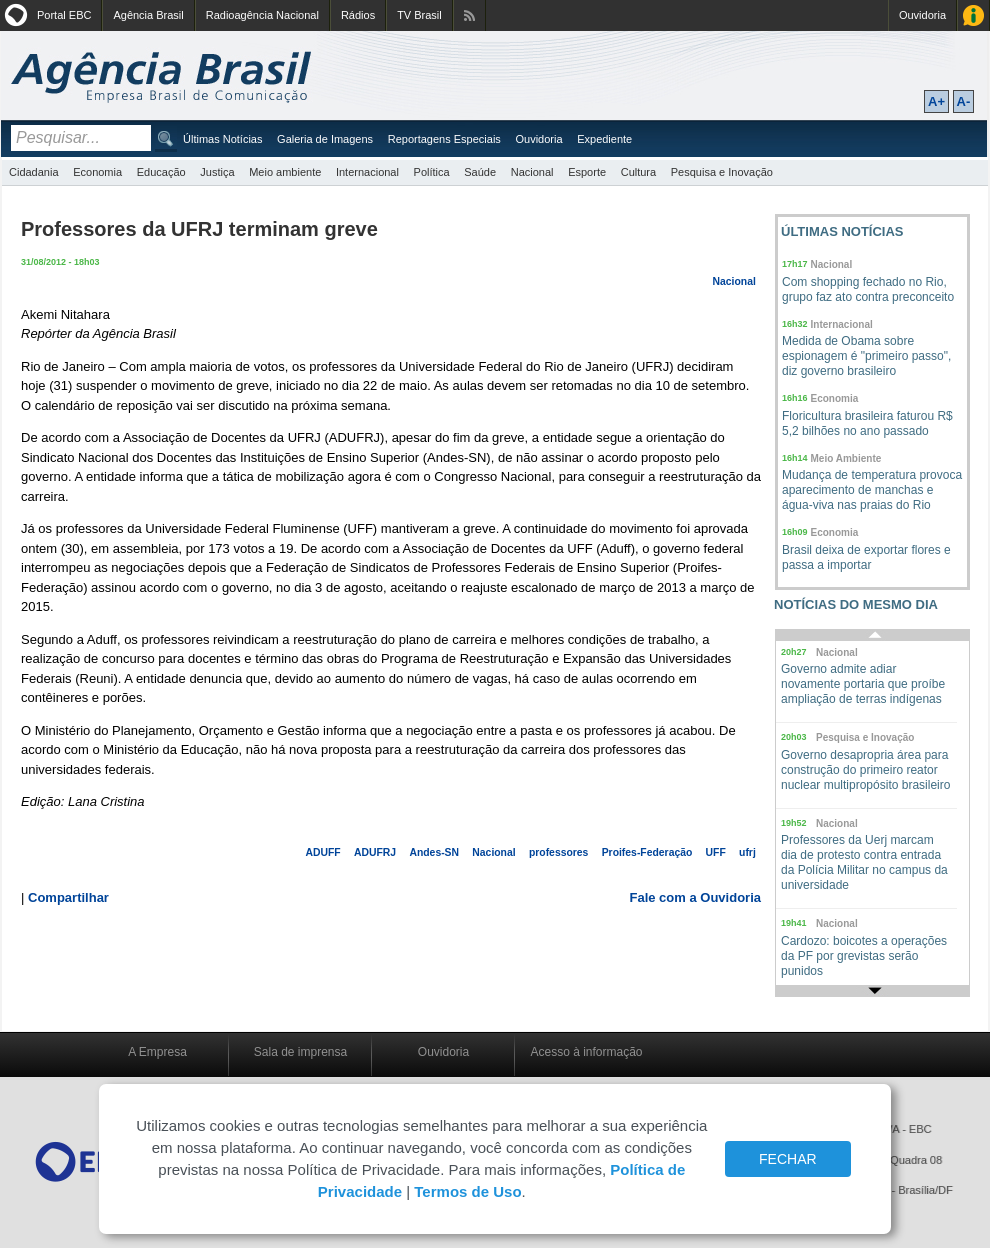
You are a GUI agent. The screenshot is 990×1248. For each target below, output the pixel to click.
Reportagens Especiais (444, 139)
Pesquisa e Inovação (722, 172)
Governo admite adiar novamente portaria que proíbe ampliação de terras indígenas (863, 684)
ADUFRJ (375, 852)
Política (432, 172)
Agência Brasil (148, 15)
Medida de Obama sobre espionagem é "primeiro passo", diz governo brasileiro (866, 356)
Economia (97, 172)
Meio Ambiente (846, 458)
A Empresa (157, 1052)
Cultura (638, 172)
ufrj (747, 852)
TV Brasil (419, 15)
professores (558, 852)
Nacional (532, 172)
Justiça (217, 172)
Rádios (358, 15)
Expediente (604, 139)
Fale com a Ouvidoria (696, 897)
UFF (716, 852)
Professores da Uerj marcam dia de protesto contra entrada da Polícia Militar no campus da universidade (864, 862)
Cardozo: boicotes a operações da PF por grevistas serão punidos (864, 956)
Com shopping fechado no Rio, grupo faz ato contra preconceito (868, 289)
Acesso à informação (586, 1052)
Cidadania (34, 172)
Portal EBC (64, 15)
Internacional (367, 172)
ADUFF (323, 852)
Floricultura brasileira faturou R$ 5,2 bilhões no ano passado (867, 423)
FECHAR (788, 1159)
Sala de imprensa (300, 1052)
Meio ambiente (285, 172)
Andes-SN (434, 852)
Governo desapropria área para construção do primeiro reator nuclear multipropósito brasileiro (865, 770)
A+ (936, 101)
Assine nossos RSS (469, 15)
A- (964, 101)
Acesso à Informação (973, 15)
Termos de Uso (467, 1191)
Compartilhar (68, 897)
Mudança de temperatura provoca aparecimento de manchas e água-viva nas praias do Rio (872, 490)
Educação (161, 172)
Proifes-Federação (647, 852)
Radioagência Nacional (262, 15)
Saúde (480, 172)
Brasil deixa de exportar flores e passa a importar (866, 557)
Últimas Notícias (222, 139)
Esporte (587, 172)
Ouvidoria (922, 15)
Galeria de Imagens (325, 139)
